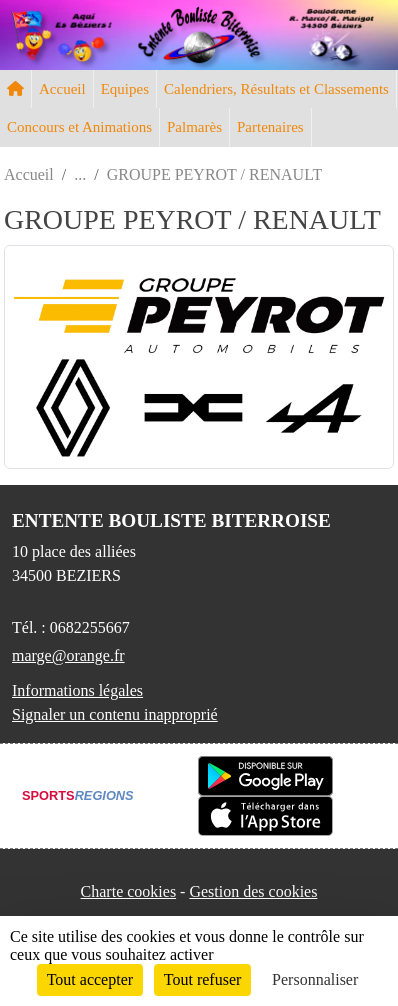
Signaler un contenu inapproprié (115, 714)
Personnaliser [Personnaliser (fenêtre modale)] (315, 979)
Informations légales (77, 690)
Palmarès (194, 127)
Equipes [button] (125, 89)
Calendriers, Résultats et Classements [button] (276, 89)
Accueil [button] (62, 89)
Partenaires (270, 127)
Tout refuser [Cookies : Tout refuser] (203, 979)
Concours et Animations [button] (79, 127)
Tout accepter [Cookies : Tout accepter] (90, 979)
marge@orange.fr (68, 655)
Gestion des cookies (253, 891)
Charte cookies (129, 891)
